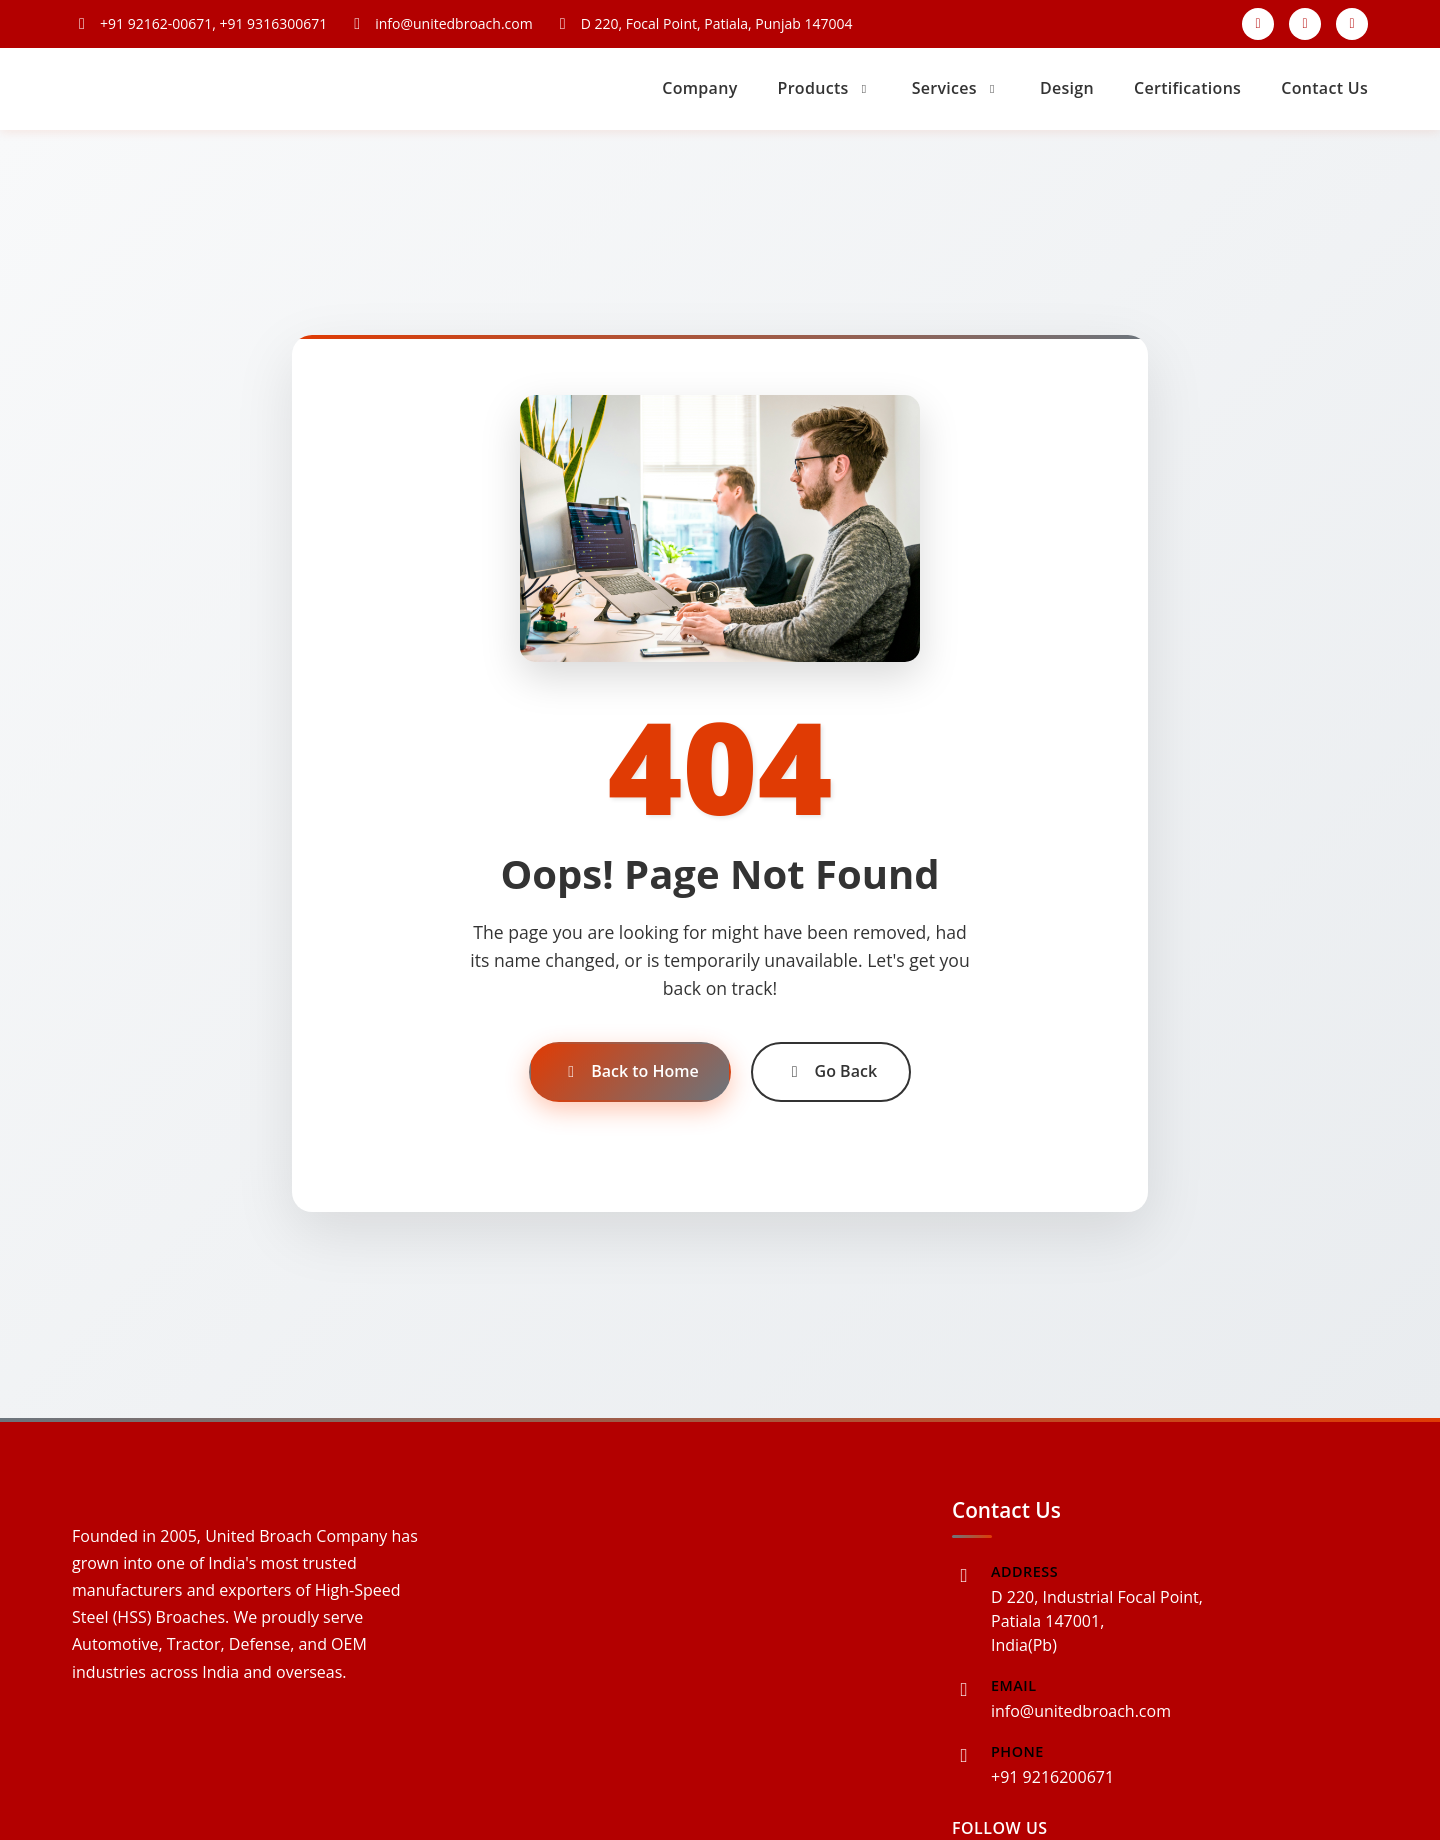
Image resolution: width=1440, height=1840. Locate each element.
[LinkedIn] (1352, 24)
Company (699, 88)
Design (1067, 88)
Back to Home (630, 1071)
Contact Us (1324, 88)
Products (825, 88)
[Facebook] (1258, 24)
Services (956, 88)
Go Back (831, 1071)
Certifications (1187, 88)
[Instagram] (1305, 24)
